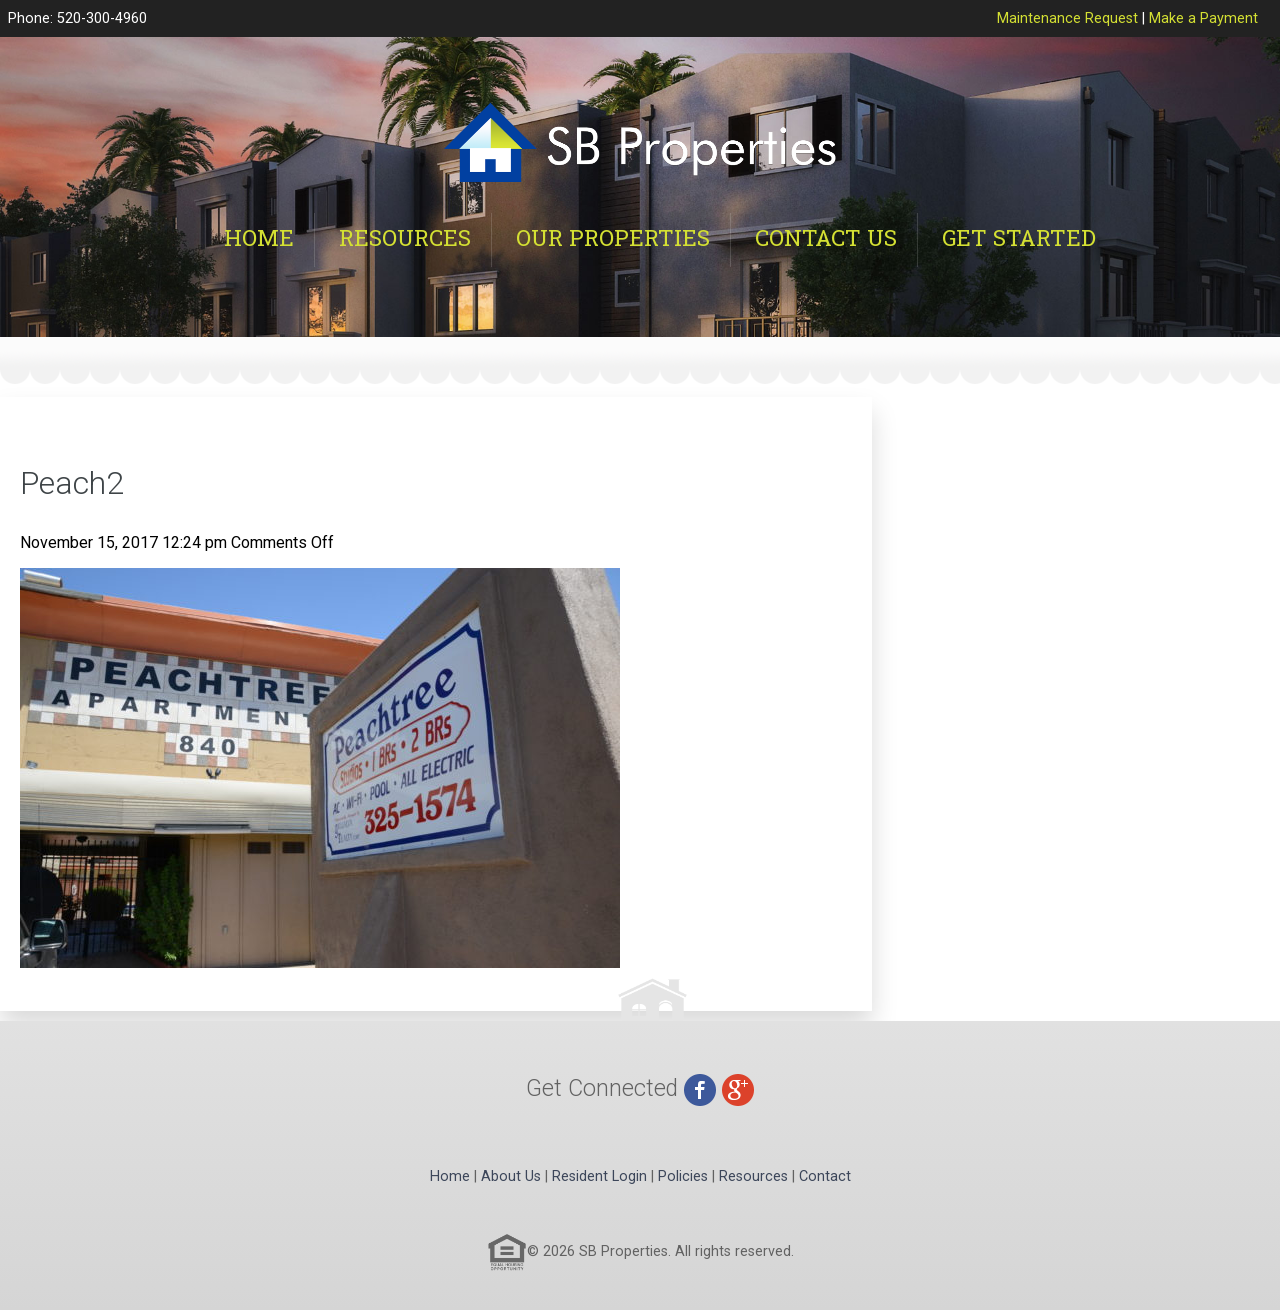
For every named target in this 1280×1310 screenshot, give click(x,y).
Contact (825, 1176)
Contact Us (826, 237)
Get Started (1019, 237)
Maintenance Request (1067, 18)
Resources (405, 237)
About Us (511, 1176)
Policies (683, 1176)
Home (259, 237)
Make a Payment (1203, 18)
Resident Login (599, 1176)
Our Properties (613, 237)
